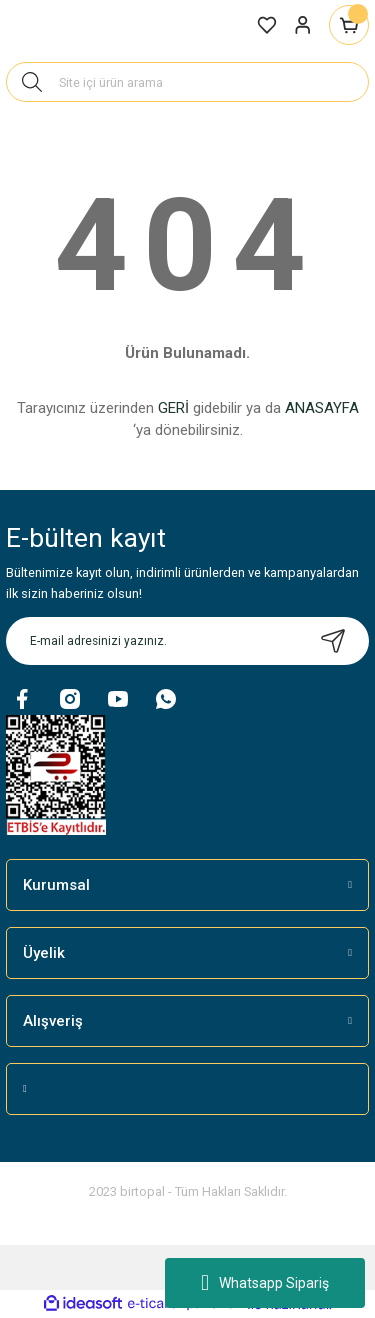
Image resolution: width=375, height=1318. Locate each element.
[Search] (187, 82)
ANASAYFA (322, 408)
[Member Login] (303, 25)
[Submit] (333, 641)
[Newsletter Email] (187, 641)
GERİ (173, 408)
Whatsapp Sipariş (265, 1283)
